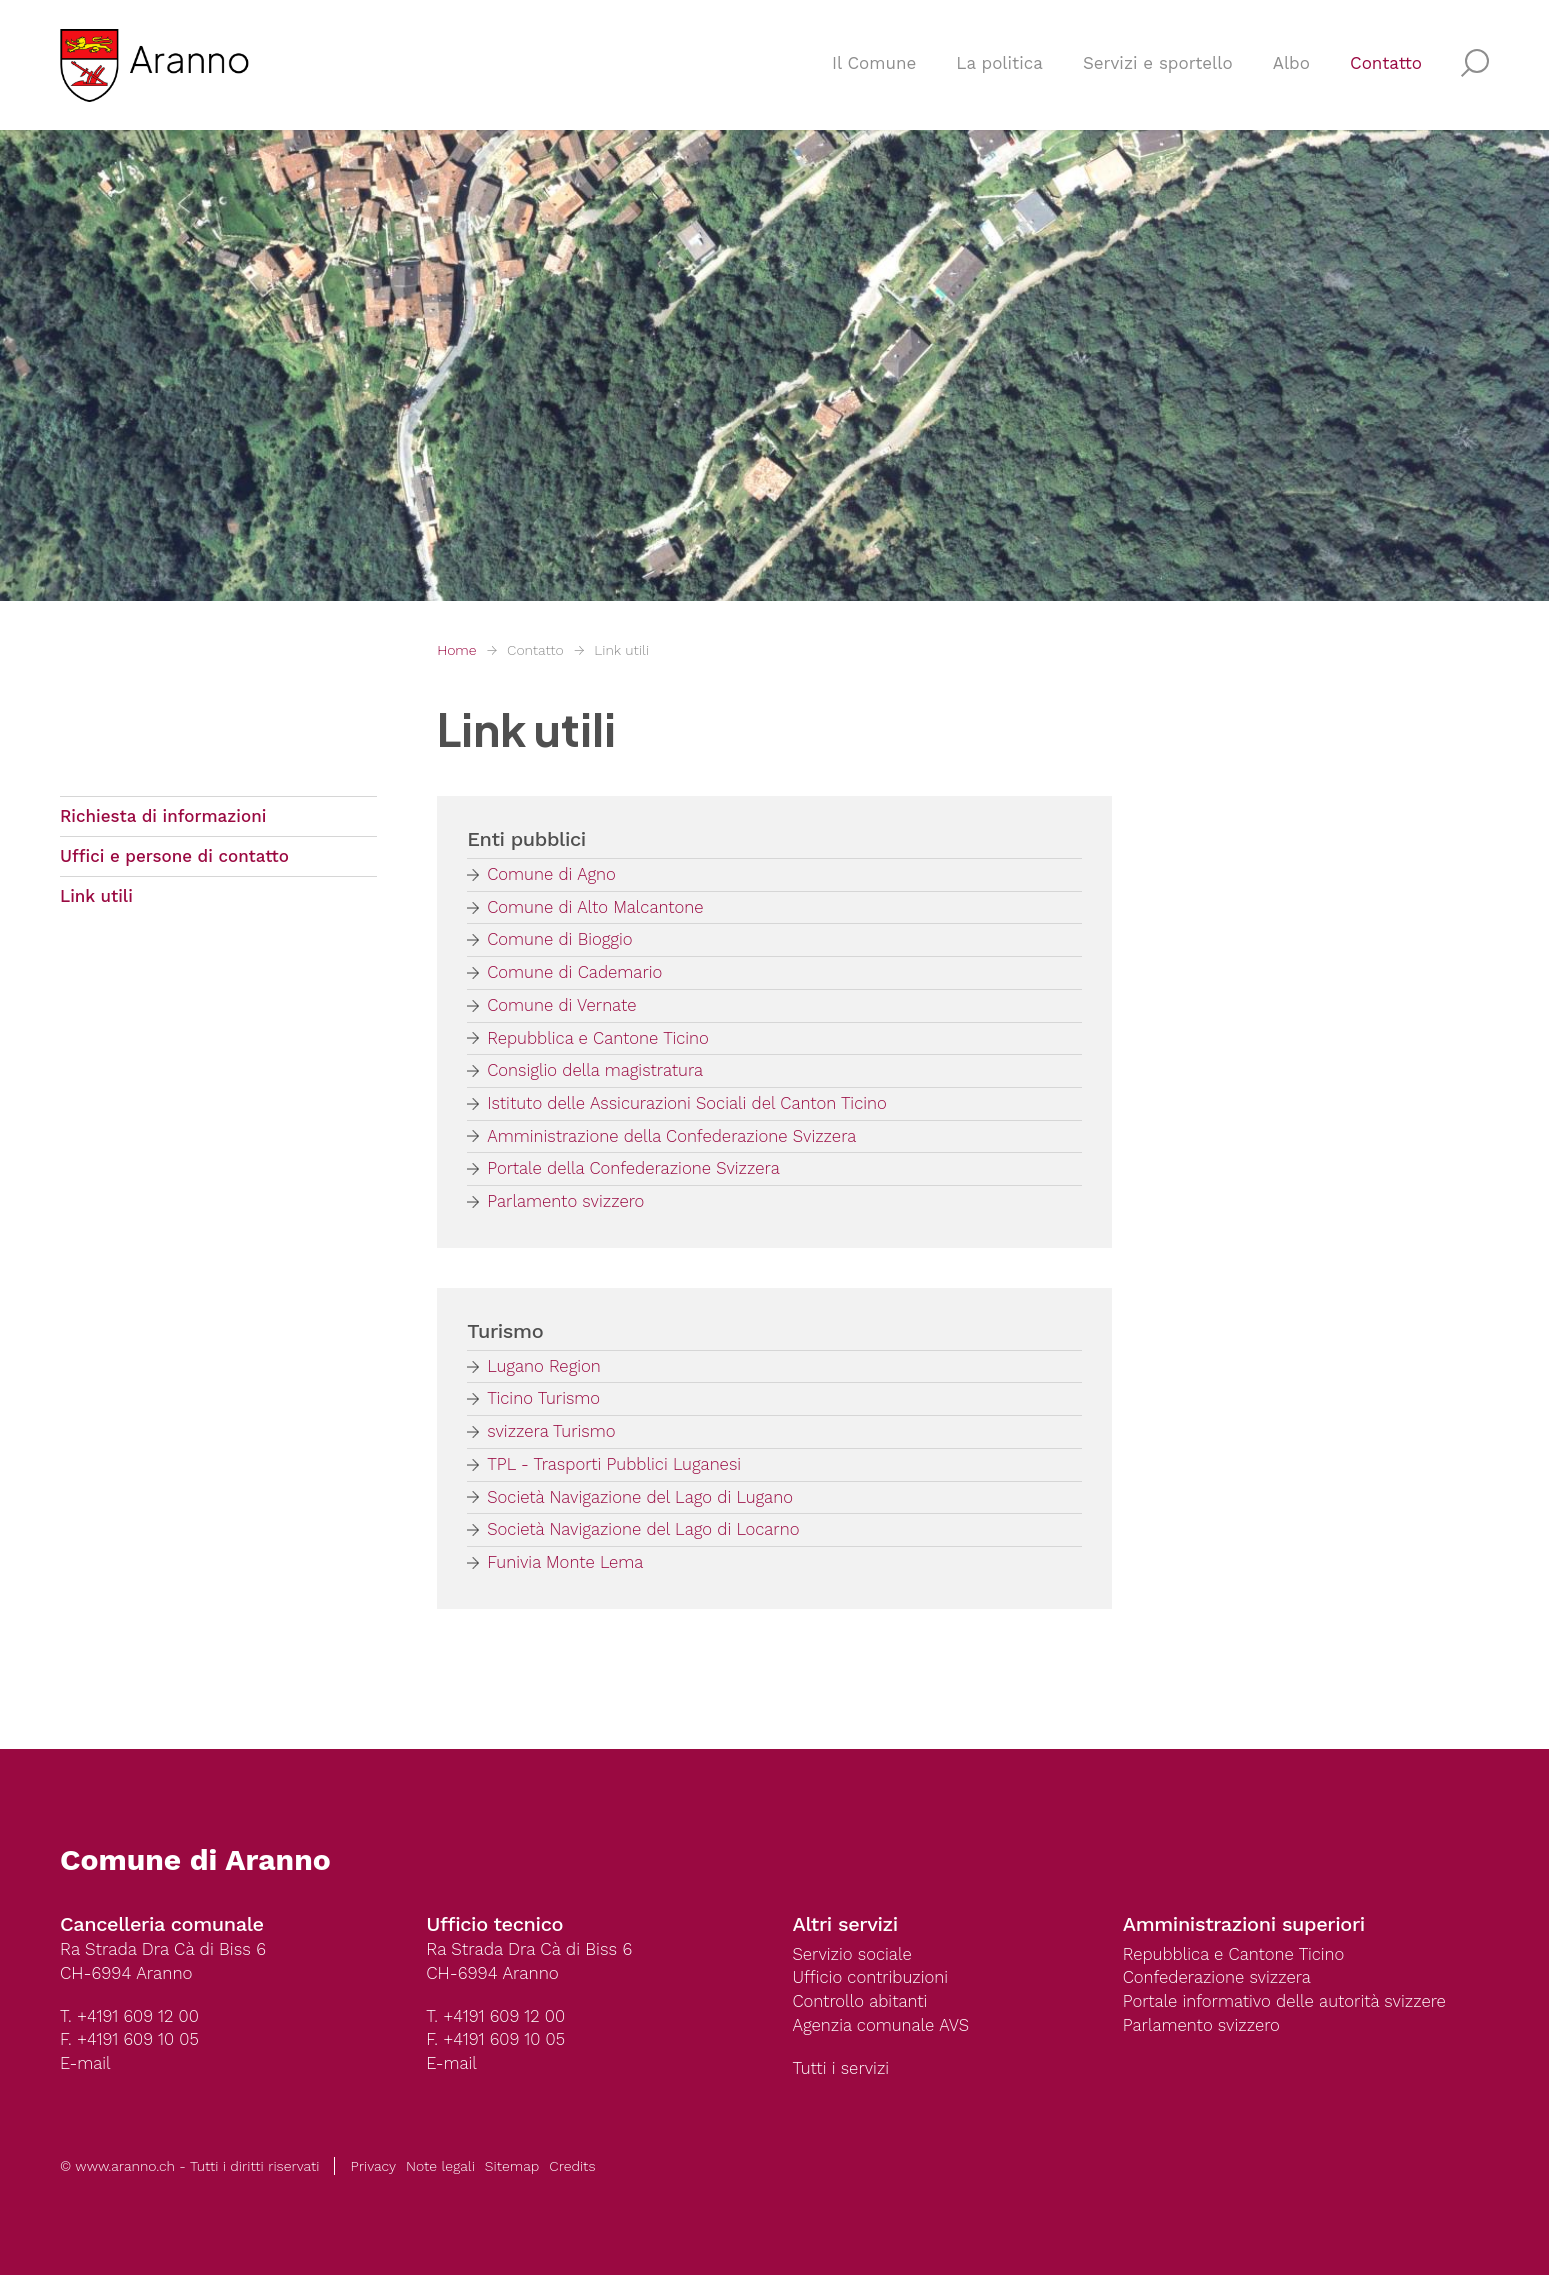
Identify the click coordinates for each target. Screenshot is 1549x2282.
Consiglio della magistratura (597, 1073)
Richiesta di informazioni (163, 817)
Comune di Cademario (576, 974)
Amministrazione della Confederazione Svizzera (675, 1139)
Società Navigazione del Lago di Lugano (642, 1502)
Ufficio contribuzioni (872, 1984)
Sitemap (512, 2173)
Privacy (373, 2173)
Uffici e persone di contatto (174, 858)
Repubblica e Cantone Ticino (600, 1040)
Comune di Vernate (563, 1007)
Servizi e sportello (1158, 66)
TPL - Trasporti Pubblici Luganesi (616, 1469)
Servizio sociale (853, 1960)
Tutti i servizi (842, 2076)
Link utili (621, 650)
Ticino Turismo (544, 1403)
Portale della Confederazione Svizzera (636, 1172)
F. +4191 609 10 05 (130, 2046)
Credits (572, 2173)
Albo (1291, 66)
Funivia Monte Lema (566, 1568)
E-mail (86, 2070)
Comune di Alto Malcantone (597, 908)
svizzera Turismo (552, 1436)
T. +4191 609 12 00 (130, 2022)
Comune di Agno (552, 875)
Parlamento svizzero (567, 1205)
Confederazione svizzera (1219, 1984)
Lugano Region (545, 1370)
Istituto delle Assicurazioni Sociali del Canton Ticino (690, 1106)
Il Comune (874, 66)
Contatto (1386, 66)
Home (456, 650)
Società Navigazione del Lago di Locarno (646, 1535)
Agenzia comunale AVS (883, 2032)
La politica (999, 66)
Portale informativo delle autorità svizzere (1287, 2008)
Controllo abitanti (861, 2008)
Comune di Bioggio (561, 941)
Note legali (440, 2173)
